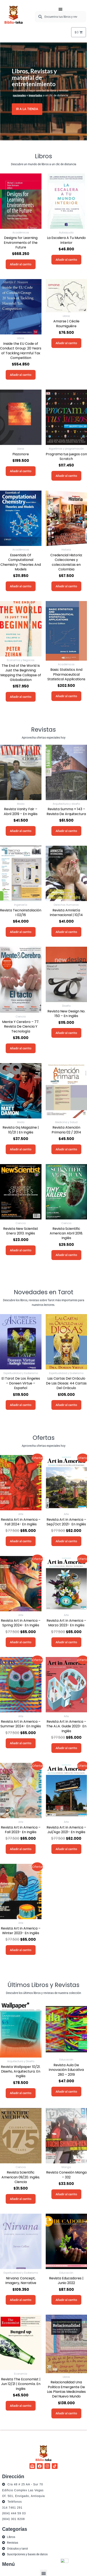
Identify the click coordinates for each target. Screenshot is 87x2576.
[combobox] (60, 16)
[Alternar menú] (60, 9)
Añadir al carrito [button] (20, 264)
